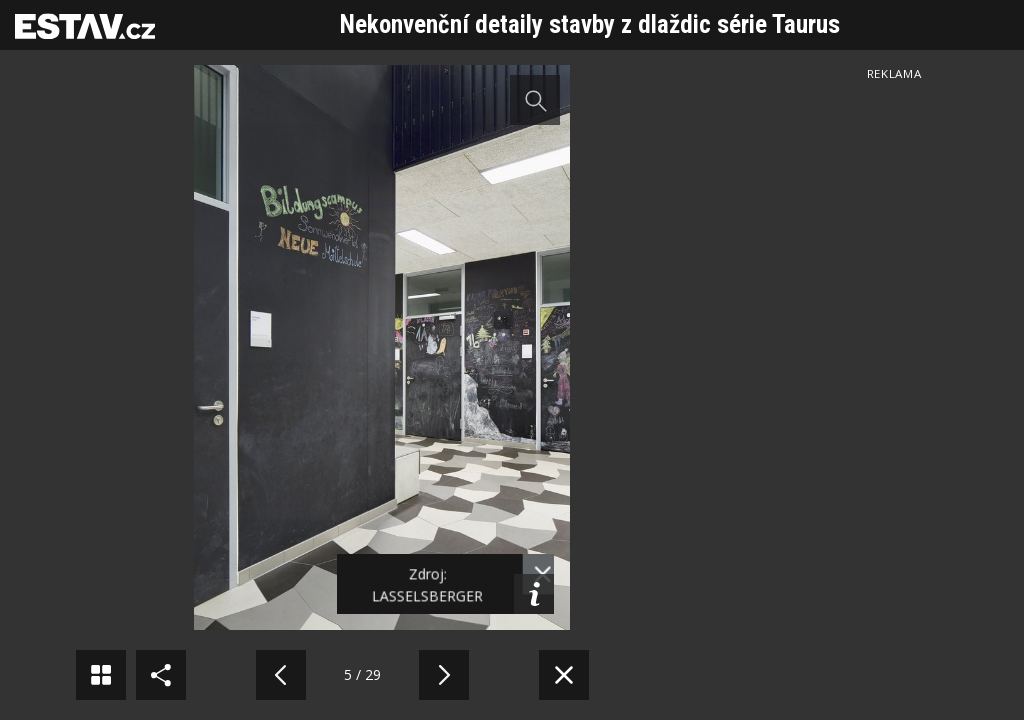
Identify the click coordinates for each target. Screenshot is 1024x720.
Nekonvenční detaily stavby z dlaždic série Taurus (590, 24)
